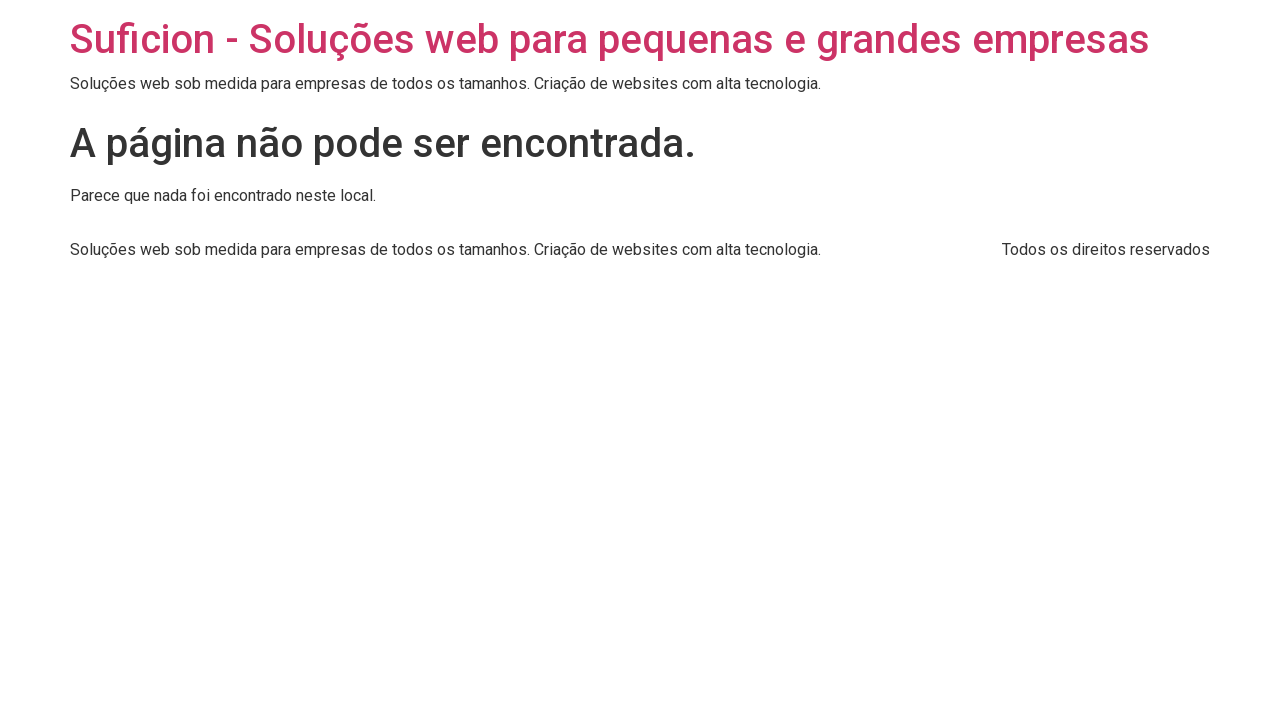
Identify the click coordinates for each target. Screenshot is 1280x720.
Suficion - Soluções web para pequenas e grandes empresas (610, 39)
